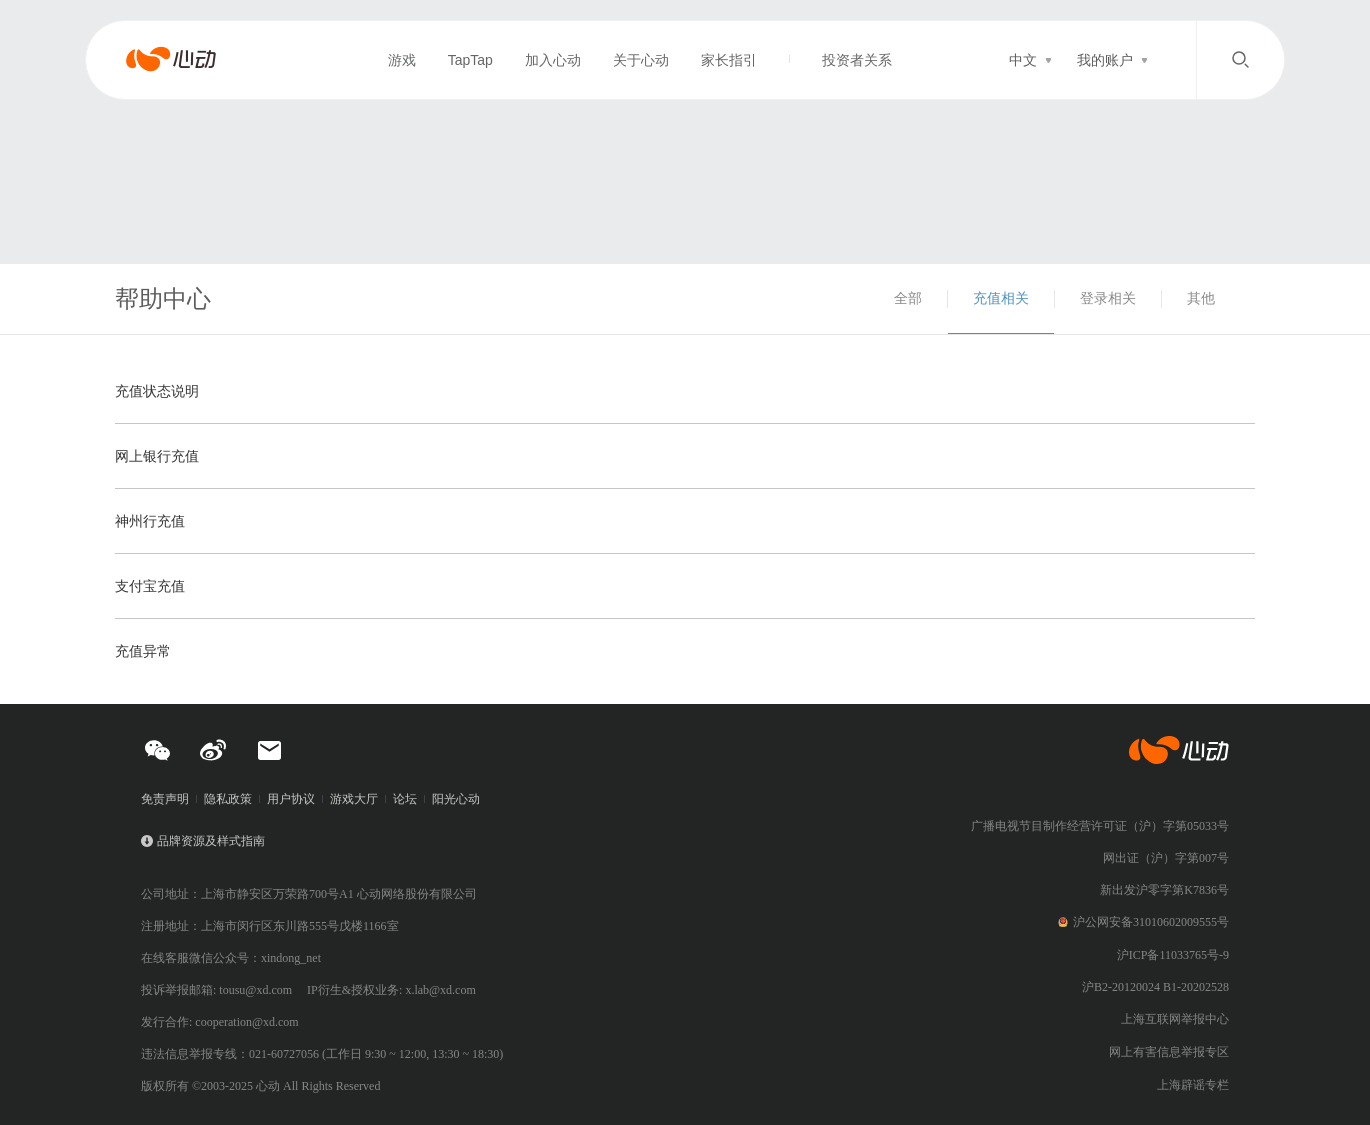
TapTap (470, 60)
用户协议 (291, 799)
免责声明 (165, 799)
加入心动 (553, 60)
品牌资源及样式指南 (211, 841)
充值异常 (143, 651)
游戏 (402, 60)
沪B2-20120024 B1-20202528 (1155, 987)
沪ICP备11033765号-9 (1173, 955)
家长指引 (729, 60)
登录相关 (1108, 298)
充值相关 (1001, 298)
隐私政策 (228, 799)
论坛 (405, 799)
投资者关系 (857, 60)
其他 (1201, 298)
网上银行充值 (157, 456)
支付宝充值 (150, 586)
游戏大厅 (354, 799)
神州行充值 (150, 521)
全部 (908, 298)
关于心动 (641, 60)
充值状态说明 (157, 391)
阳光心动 (456, 799)
